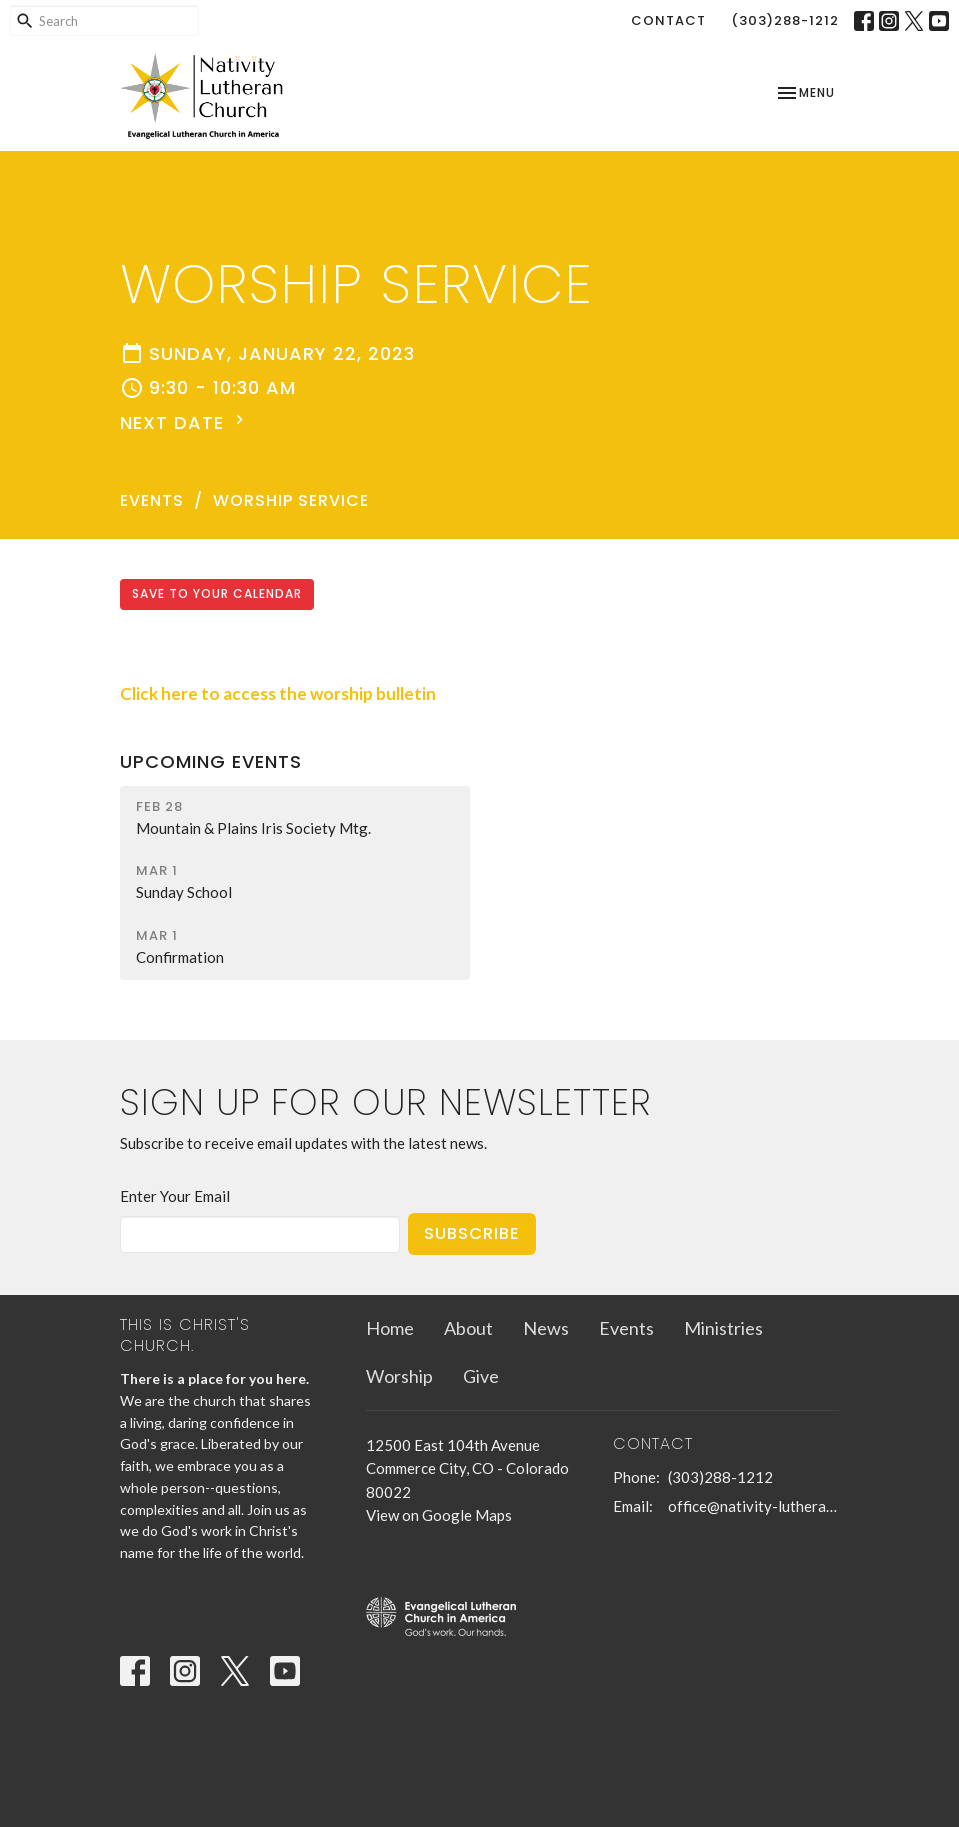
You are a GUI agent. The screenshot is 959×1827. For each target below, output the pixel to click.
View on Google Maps (439, 1515)
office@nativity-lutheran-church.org (754, 1506)
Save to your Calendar (217, 593)
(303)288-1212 (785, 20)
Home (390, 1328)
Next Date (184, 422)
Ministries (723, 1328)
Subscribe (472, 1233)
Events (152, 500)
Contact (668, 20)
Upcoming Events (211, 761)
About (468, 1328)
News (546, 1328)
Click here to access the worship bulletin (278, 693)
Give (481, 1376)
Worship (399, 1376)
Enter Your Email (175, 1196)
